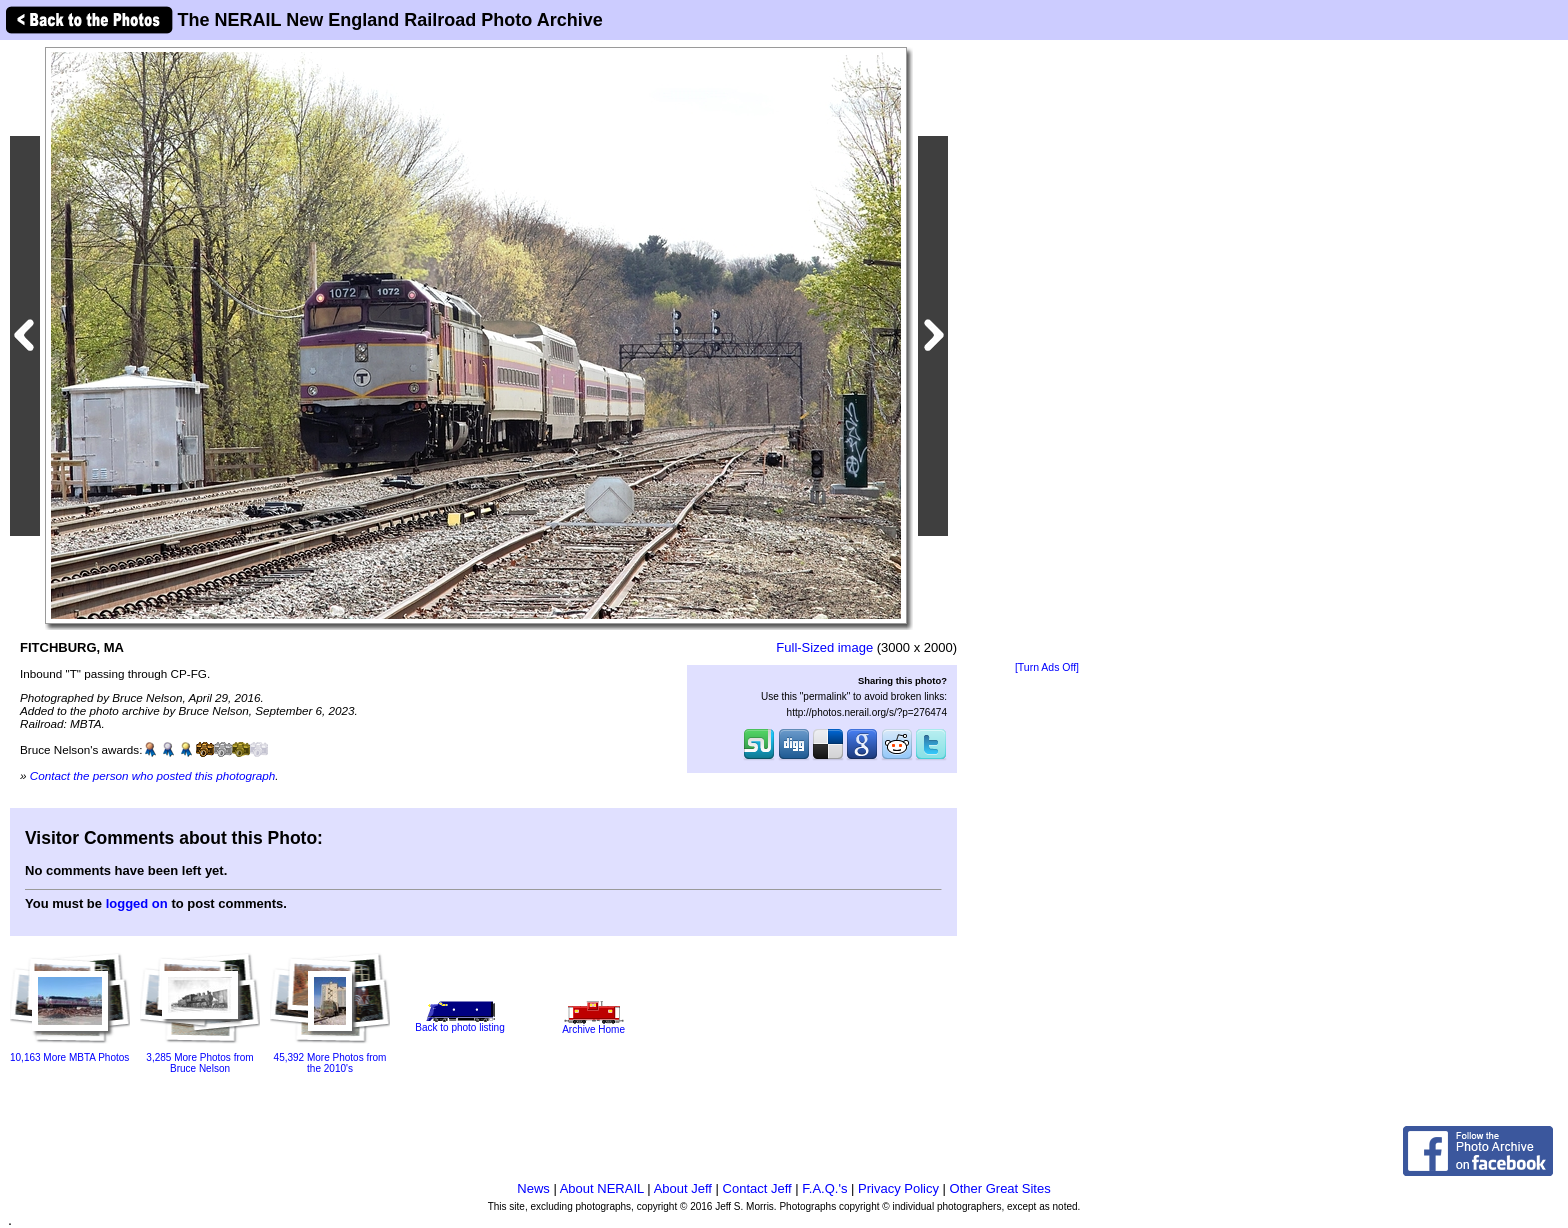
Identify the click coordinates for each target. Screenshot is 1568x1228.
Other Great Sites (1000, 1188)
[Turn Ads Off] (1047, 667)
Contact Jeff (757, 1188)
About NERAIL (602, 1188)
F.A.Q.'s (824, 1188)
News (533, 1188)
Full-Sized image (824, 647)
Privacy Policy (898, 1188)
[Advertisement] (1047, 352)
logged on (137, 903)
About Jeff (683, 1188)
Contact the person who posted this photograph (153, 775)
